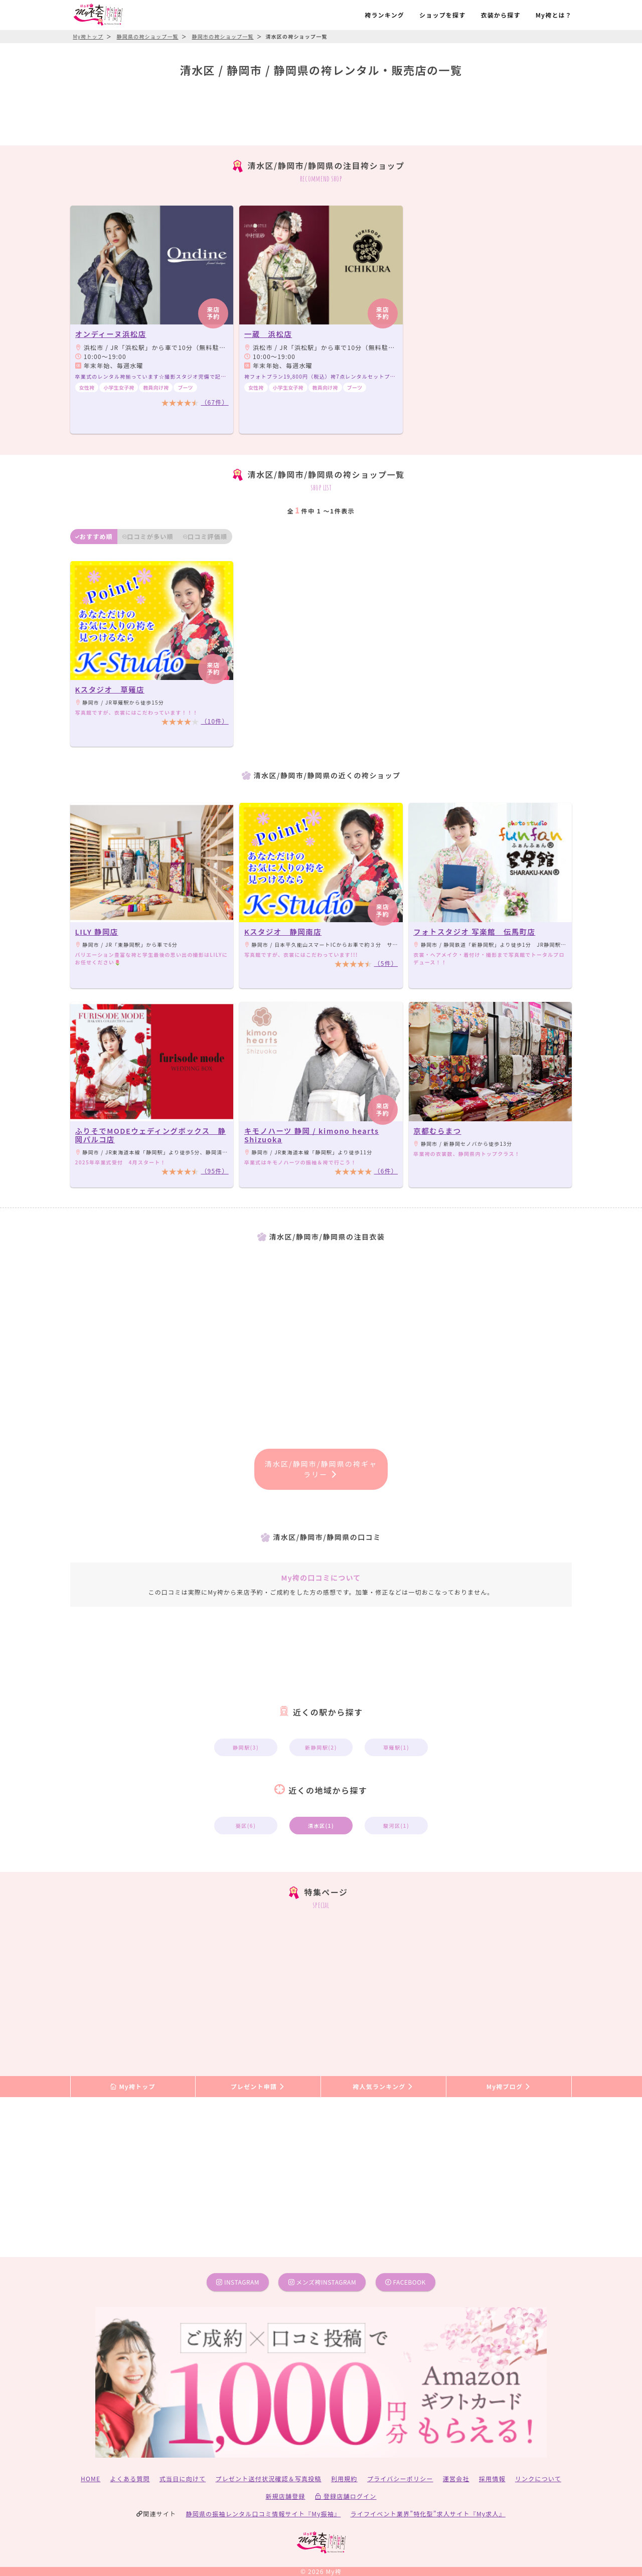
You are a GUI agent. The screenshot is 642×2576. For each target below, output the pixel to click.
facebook (405, 2282)
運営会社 (456, 2478)
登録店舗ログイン (346, 2496)
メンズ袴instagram (322, 2282)
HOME (90, 2478)
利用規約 (344, 2478)
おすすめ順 (94, 536)
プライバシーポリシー (400, 2478)
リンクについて (538, 2478)
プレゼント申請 (258, 2086)
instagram (237, 2282)
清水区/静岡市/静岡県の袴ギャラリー (321, 1469)
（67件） (214, 402)
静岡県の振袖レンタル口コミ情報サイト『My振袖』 (263, 2513)
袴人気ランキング (383, 2086)
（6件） (386, 1170)
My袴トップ (132, 2086)
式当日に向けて (182, 2478)
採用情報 (492, 2478)
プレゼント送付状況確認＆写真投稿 (269, 2478)
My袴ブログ (509, 2086)
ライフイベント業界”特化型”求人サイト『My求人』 (428, 2513)
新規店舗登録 (285, 2496)
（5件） (386, 963)
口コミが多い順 (148, 536)
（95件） (214, 1170)
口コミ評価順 (205, 536)
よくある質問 (130, 2478)
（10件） (214, 721)
